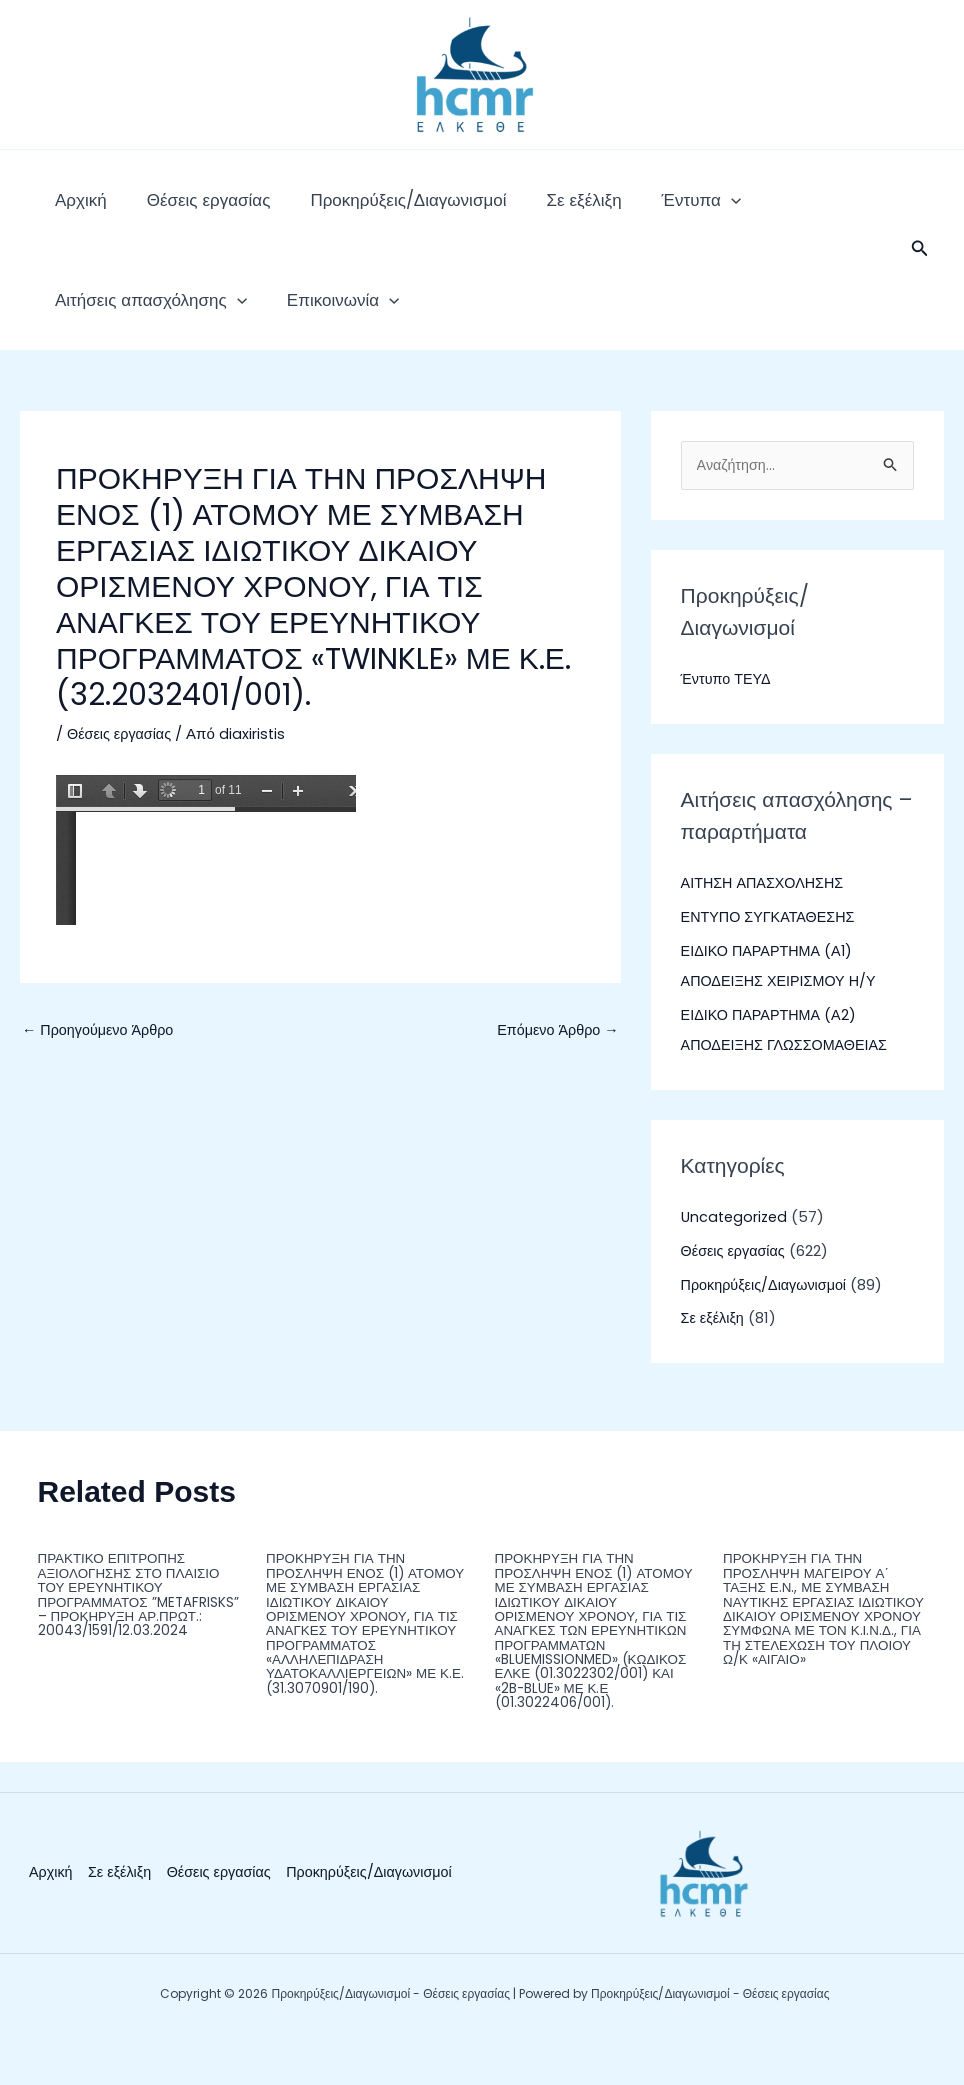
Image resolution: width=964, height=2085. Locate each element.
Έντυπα (611, 210)
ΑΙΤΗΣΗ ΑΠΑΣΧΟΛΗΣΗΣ (766, 924)
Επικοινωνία (101, 330)
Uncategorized (736, 1257)
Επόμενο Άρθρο (555, 1069)
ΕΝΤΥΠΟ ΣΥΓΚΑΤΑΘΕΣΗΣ (772, 957)
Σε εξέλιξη (513, 210)
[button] (920, 270)
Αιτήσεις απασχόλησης (767, 210)
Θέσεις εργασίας (179, 210)
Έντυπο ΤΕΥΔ (728, 720)
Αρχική (71, 210)
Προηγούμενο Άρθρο (101, 1069)
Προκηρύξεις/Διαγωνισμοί (358, 210)
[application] (641, 210)
